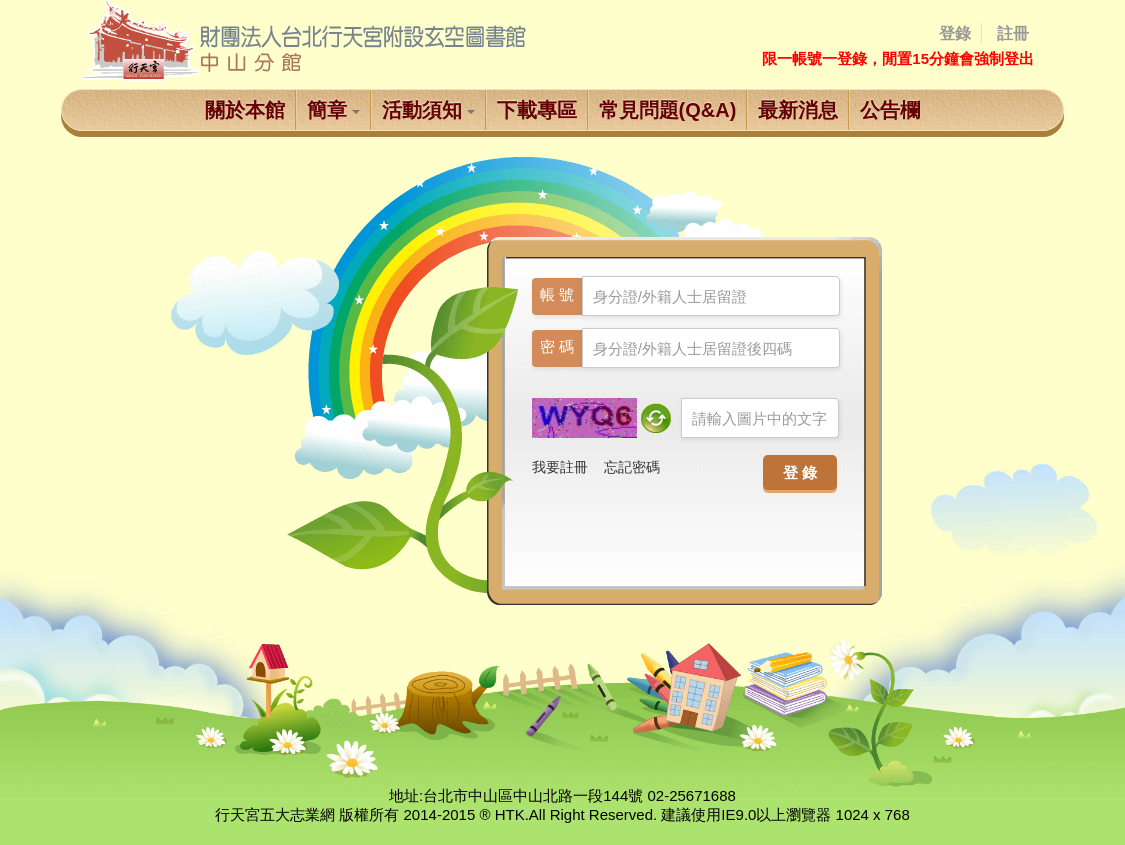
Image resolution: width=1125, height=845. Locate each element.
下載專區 (537, 110)
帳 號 (557, 294)
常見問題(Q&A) (668, 110)
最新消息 (798, 110)
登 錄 (800, 470)
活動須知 (428, 110)
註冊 (1013, 33)
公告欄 (890, 110)
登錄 (955, 33)
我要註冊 (560, 467)
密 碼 (557, 346)
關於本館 (245, 110)
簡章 (333, 110)
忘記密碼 (632, 467)
